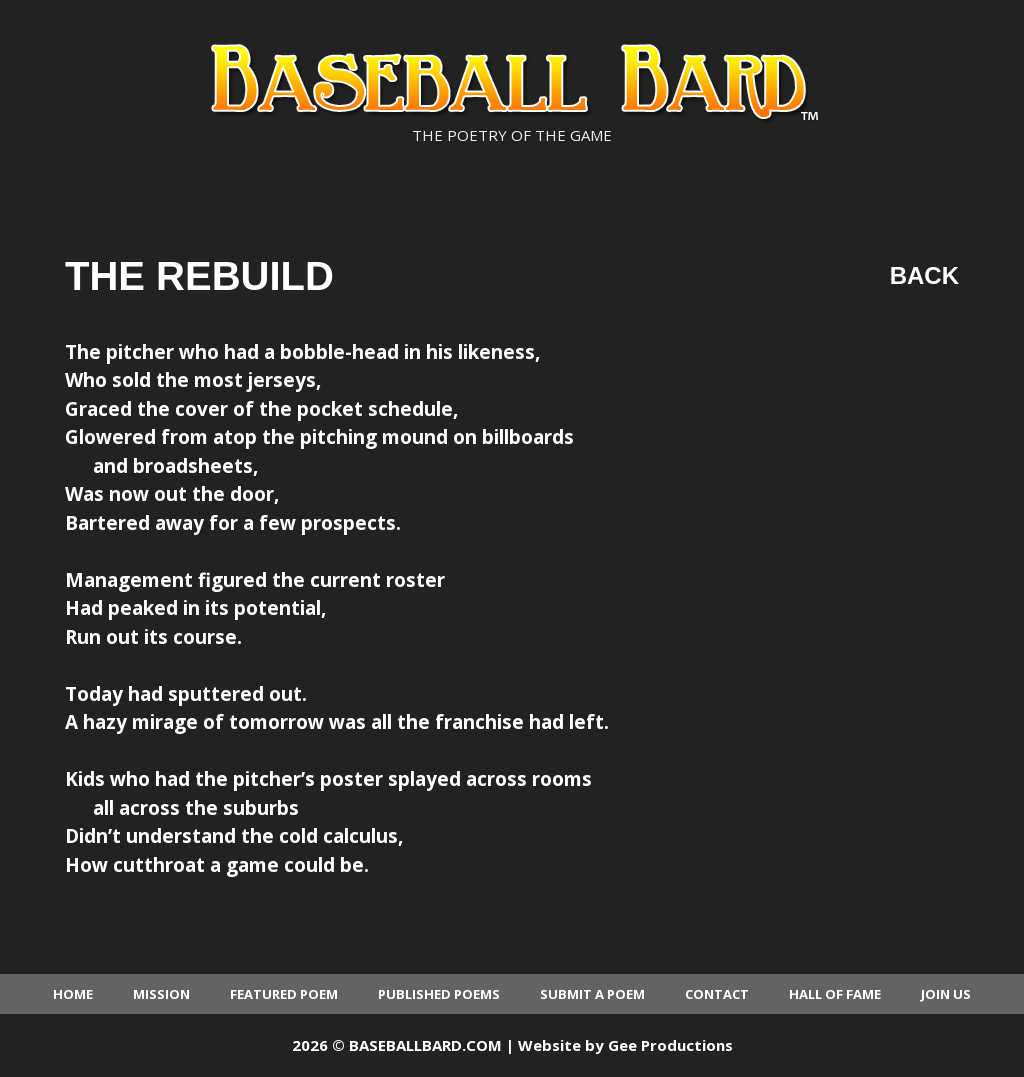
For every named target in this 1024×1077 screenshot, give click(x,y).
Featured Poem (284, 994)
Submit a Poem (592, 994)
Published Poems (439, 994)
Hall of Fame (835, 994)
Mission (161, 994)
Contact (717, 994)
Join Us (946, 994)
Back (924, 275)
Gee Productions (670, 1045)
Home (73, 994)
